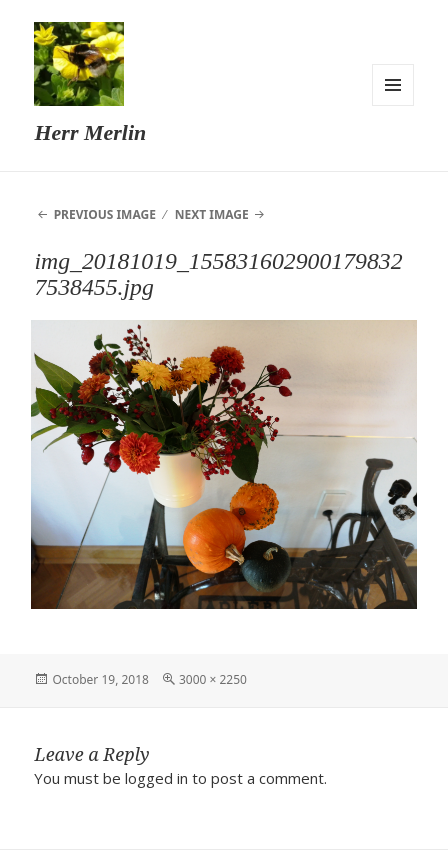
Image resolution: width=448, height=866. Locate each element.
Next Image (212, 214)
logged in (156, 778)
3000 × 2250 (213, 679)
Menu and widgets (393, 85)
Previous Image (105, 214)
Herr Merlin (90, 132)
